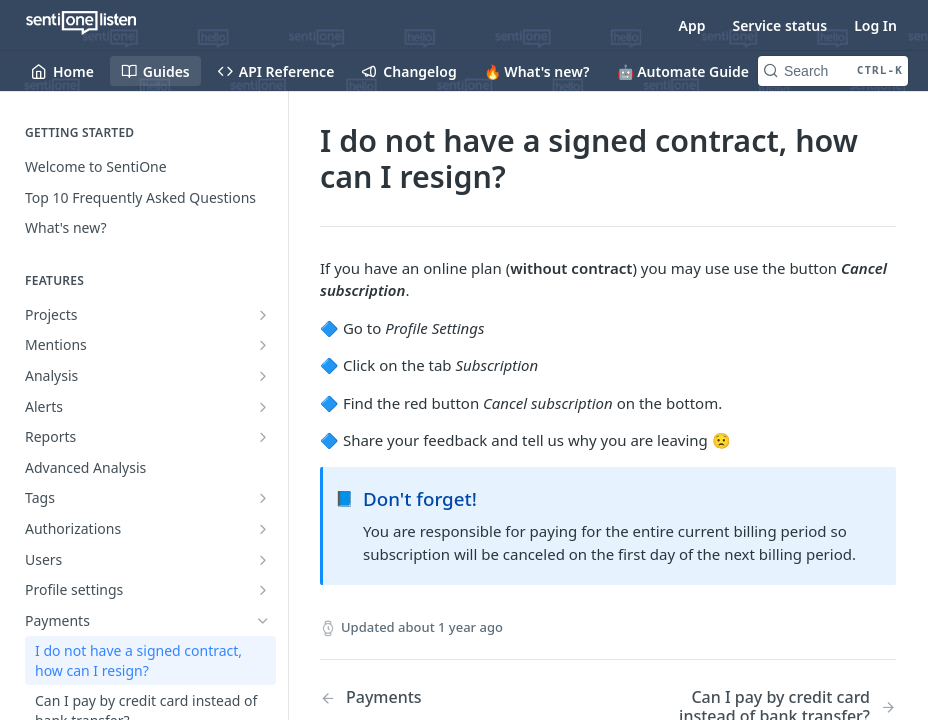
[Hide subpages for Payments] (263, 621)
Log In (875, 25)
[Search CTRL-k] (833, 71)
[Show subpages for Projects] (263, 315)
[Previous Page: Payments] (443, 697)
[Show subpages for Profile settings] (263, 590)
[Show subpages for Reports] (263, 437)
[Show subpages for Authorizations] (263, 529)
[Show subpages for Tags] (263, 498)
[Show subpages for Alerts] (263, 407)
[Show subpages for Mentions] (263, 345)
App (692, 25)
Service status (779, 25)
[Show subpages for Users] (263, 560)
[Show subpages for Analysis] (263, 376)
